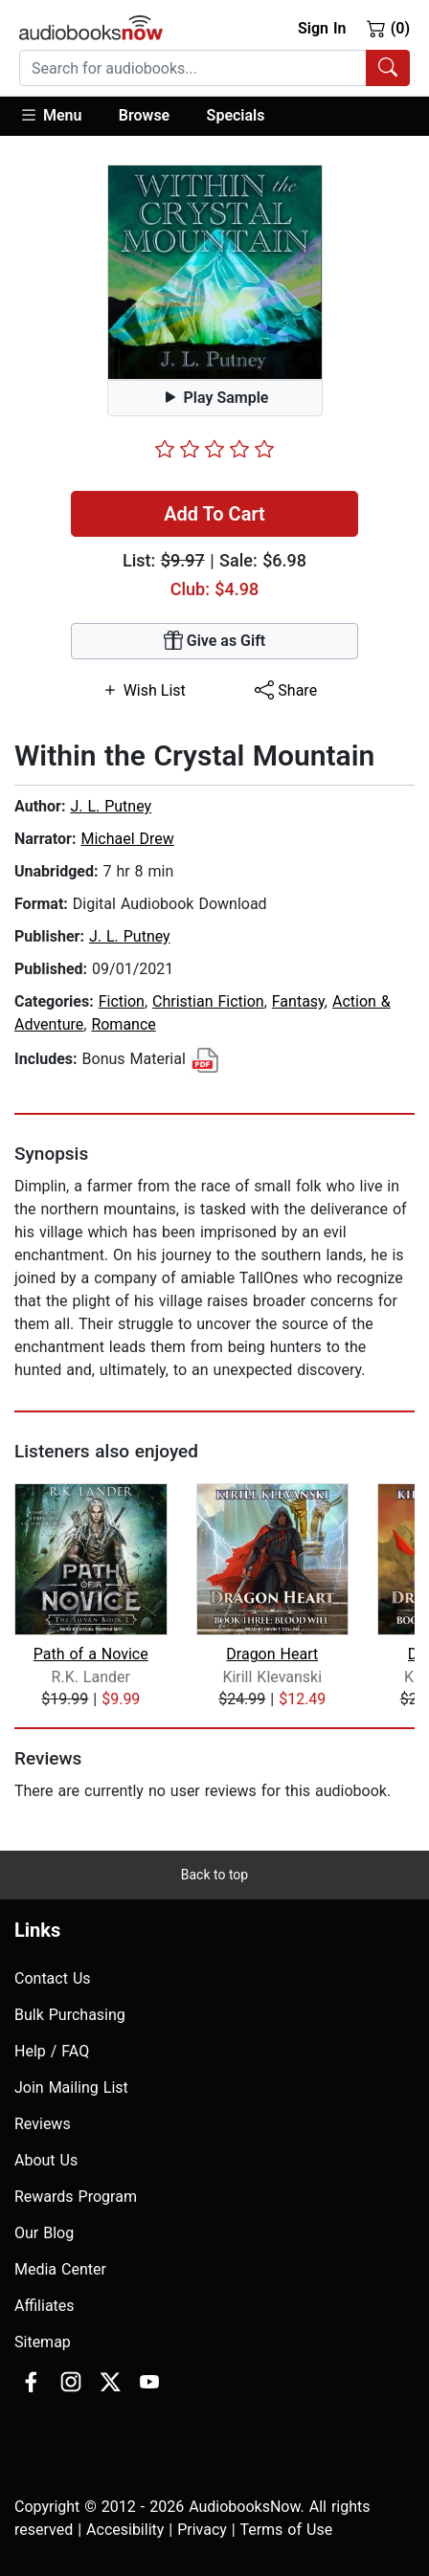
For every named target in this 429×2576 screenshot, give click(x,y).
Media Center (60, 2269)
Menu (50, 114)
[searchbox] (193, 68)
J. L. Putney (110, 806)
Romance (123, 1024)
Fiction (122, 1001)
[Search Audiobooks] (388, 68)
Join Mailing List (71, 2087)
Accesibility (125, 2529)
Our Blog (44, 2233)
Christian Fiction (208, 1001)
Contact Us (52, 1978)
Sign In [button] (322, 28)
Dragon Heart (272, 1654)
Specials (236, 115)
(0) (388, 27)
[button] (60, 116)
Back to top (214, 1874)
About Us (46, 2160)
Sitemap (42, 2342)
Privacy (202, 2529)
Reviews (42, 2124)
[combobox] (214, 68)
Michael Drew (126, 839)
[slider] (214, 449)
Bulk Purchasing (69, 2015)
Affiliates (44, 2306)
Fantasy (298, 1001)
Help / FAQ (51, 2051)
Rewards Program (75, 2196)
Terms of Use (285, 2529)
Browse (144, 115)
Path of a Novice (91, 1654)
